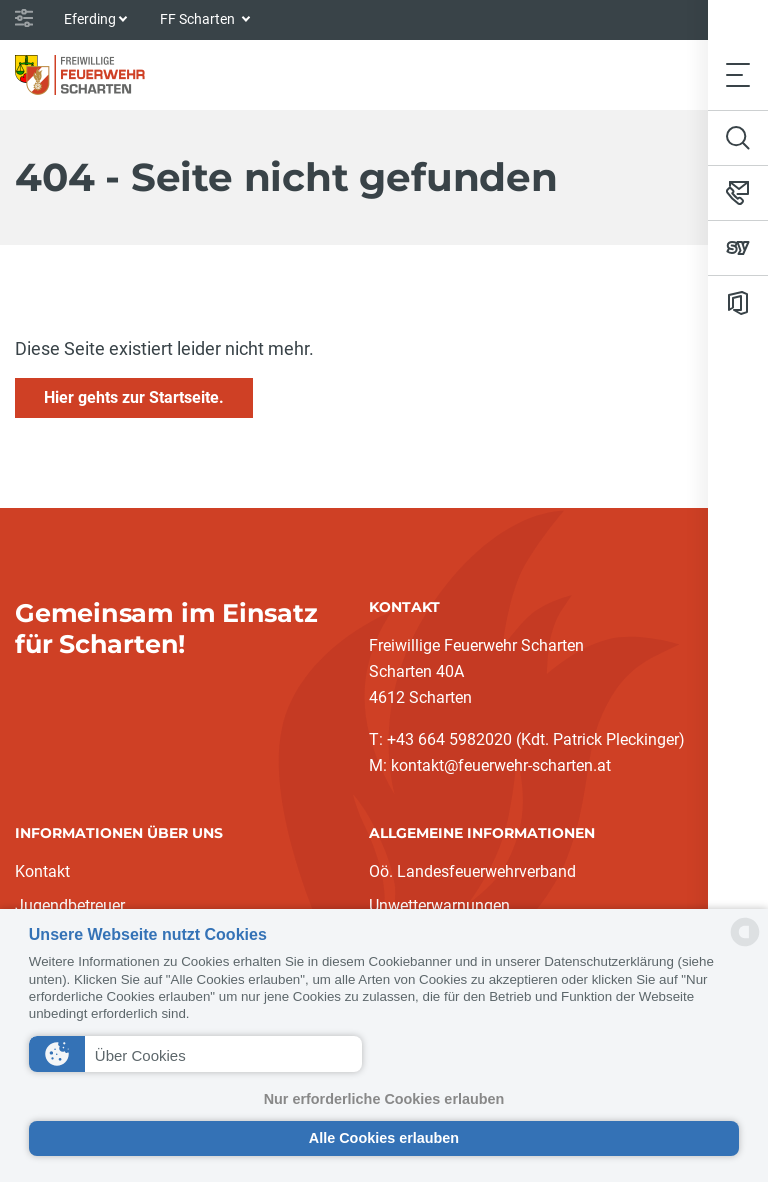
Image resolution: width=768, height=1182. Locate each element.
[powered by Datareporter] (745, 944)
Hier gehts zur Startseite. (134, 397)
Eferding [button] (90, 19)
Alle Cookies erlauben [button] (384, 1138)
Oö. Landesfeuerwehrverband (472, 871)
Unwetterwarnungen (439, 905)
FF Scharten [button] (199, 19)
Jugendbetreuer (70, 905)
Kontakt (42, 871)
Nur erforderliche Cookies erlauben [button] (384, 1099)
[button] (195, 1054)
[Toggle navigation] (738, 74)
